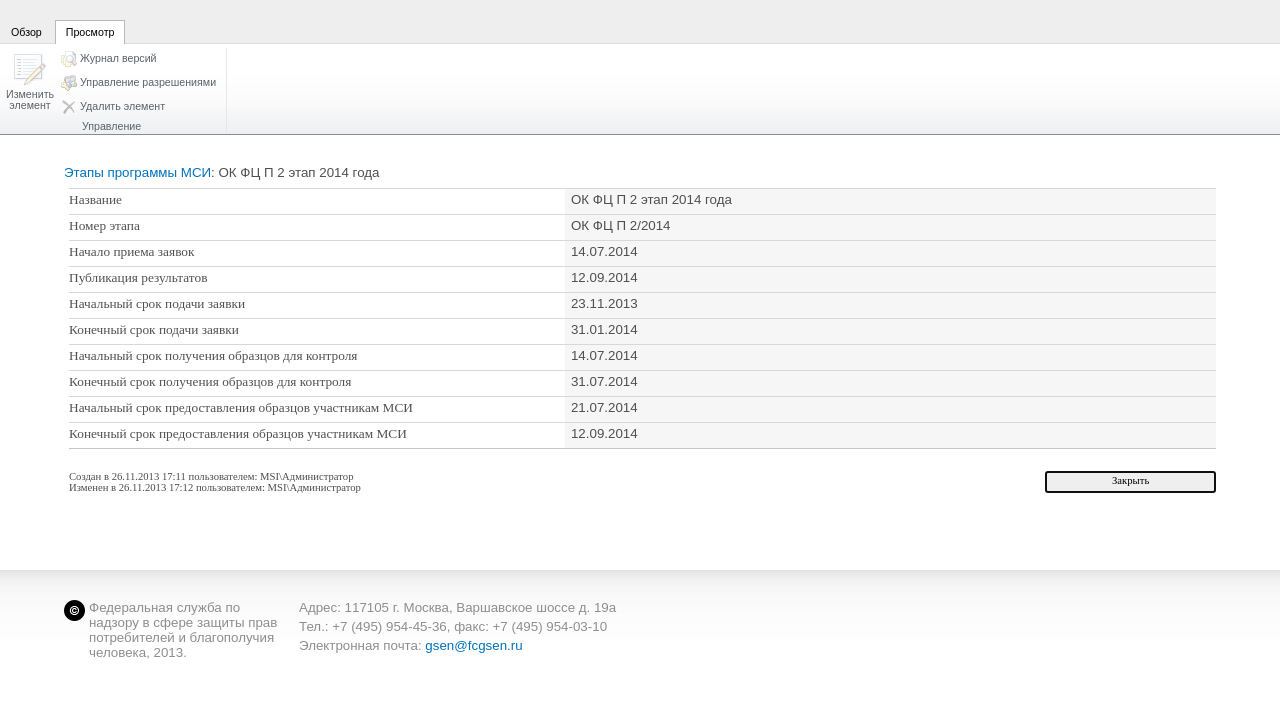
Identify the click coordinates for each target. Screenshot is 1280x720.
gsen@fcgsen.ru (473, 645)
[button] (30, 83)
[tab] (26, 21)
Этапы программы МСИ (137, 172)
